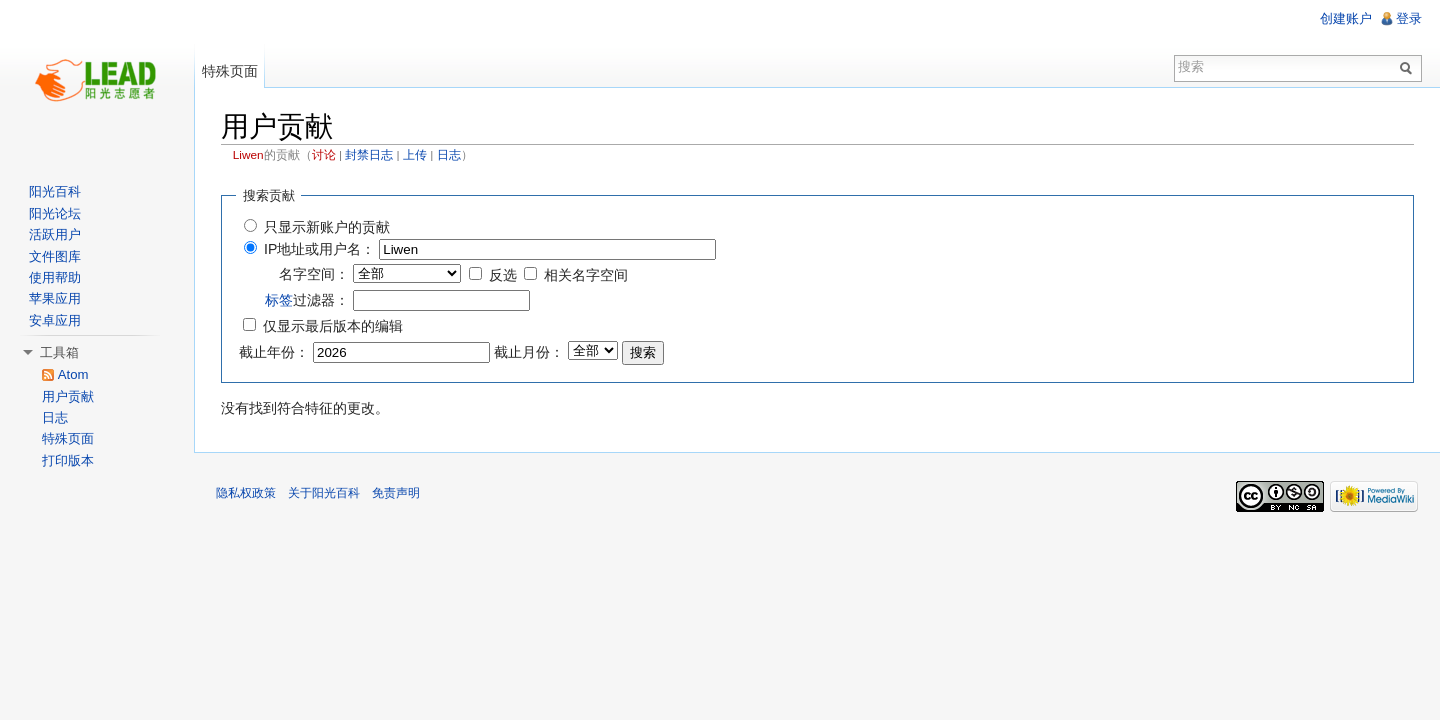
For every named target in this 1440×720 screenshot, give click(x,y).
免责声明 (396, 493)
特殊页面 (230, 71)
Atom (73, 374)
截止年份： (274, 352)
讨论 (324, 155)
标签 (279, 300)
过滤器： (307, 300)
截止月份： (529, 352)
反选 (503, 275)
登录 (1409, 18)
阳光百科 (55, 191)
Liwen (248, 155)
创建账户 (1346, 18)
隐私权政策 (246, 493)
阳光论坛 (55, 213)
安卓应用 (55, 320)
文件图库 (55, 256)
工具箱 (59, 352)
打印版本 (68, 460)
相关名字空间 (586, 275)
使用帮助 (55, 277)
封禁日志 (369, 155)
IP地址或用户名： (319, 249)
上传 (415, 155)
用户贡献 (68, 396)
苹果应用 (55, 298)
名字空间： (314, 274)
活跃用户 (55, 234)
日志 (449, 155)
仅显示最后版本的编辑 (333, 326)
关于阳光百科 (324, 493)
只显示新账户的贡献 (327, 227)
